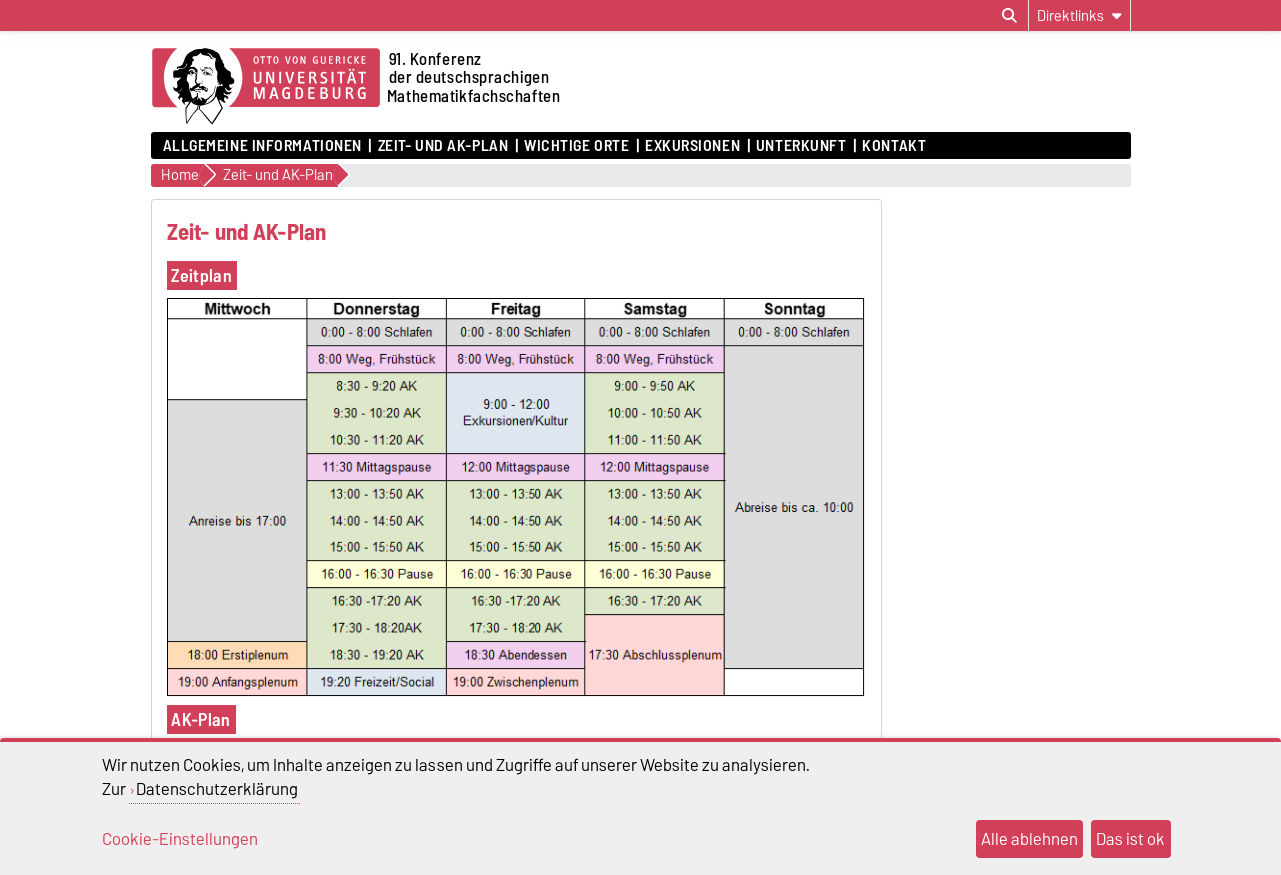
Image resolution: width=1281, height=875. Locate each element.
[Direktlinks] (1079, 15)
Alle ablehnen (1029, 839)
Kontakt (894, 146)
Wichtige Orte (576, 146)
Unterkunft (801, 146)
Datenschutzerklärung (217, 789)
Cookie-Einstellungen (180, 839)
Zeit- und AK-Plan (443, 146)
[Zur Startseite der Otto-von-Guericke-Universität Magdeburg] (266, 87)
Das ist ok (1130, 839)
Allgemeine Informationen (262, 146)
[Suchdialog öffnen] (1009, 16)
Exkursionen (692, 146)
